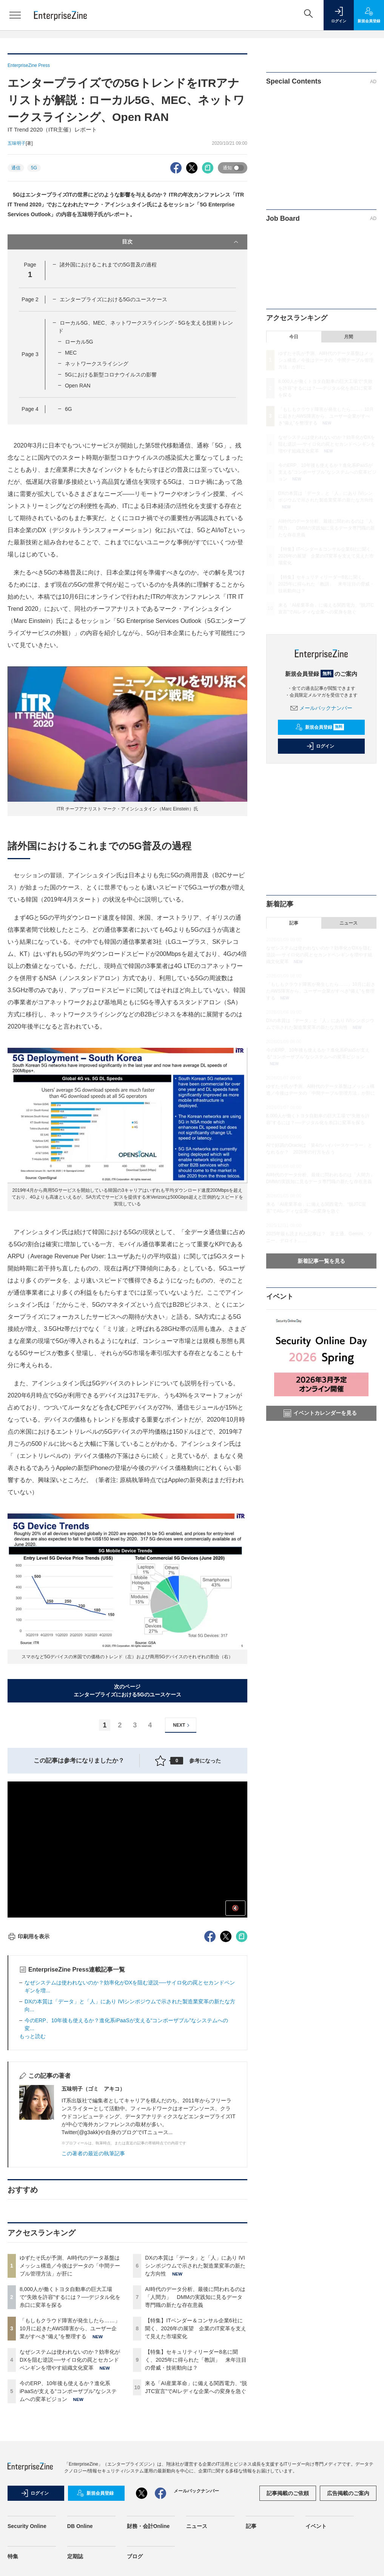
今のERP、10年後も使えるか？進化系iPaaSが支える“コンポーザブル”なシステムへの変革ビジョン (68, 2391)
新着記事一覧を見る (321, 1261)
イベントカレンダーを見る (320, 1413)
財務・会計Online (148, 2526)
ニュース (348, 923)
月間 (348, 336)
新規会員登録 (319, 727)
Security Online (27, 2526)
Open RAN (78, 386)
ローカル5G (79, 342)
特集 (13, 2556)
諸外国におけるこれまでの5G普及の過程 (108, 265)
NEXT (182, 1725)
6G (68, 409)
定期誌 (75, 2556)
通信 (15, 167)
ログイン (320, 746)
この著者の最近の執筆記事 (93, 2153)
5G (34, 167)
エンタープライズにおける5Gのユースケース (113, 299)
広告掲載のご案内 (348, 2493)
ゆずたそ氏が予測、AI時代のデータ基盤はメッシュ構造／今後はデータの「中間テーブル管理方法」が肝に (70, 2266)
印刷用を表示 (28, 1936)
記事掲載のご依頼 (288, 2493)
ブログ (135, 2556)
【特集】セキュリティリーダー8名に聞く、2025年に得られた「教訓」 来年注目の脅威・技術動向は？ (196, 2360)
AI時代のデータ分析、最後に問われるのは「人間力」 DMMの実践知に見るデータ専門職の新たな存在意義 (195, 2297)
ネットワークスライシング (96, 364)
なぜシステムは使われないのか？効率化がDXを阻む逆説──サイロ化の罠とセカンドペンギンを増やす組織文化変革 (70, 2360)
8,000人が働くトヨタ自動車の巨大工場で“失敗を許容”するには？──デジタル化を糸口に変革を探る (70, 2297)
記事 (293, 923)
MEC (71, 353)
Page (30, 299)
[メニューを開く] (15, 15)
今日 (293, 336)
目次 (180, 242)
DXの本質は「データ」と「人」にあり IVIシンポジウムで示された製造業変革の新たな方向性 (195, 2266)
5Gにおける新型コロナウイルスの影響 (111, 375)
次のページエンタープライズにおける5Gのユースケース (127, 1691)
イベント (316, 2526)
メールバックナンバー (321, 708)
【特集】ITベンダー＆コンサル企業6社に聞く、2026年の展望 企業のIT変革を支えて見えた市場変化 (195, 2328)
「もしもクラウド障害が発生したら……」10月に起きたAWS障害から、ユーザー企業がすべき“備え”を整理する (70, 2328)
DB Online (80, 2526)
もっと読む (32, 2036)
